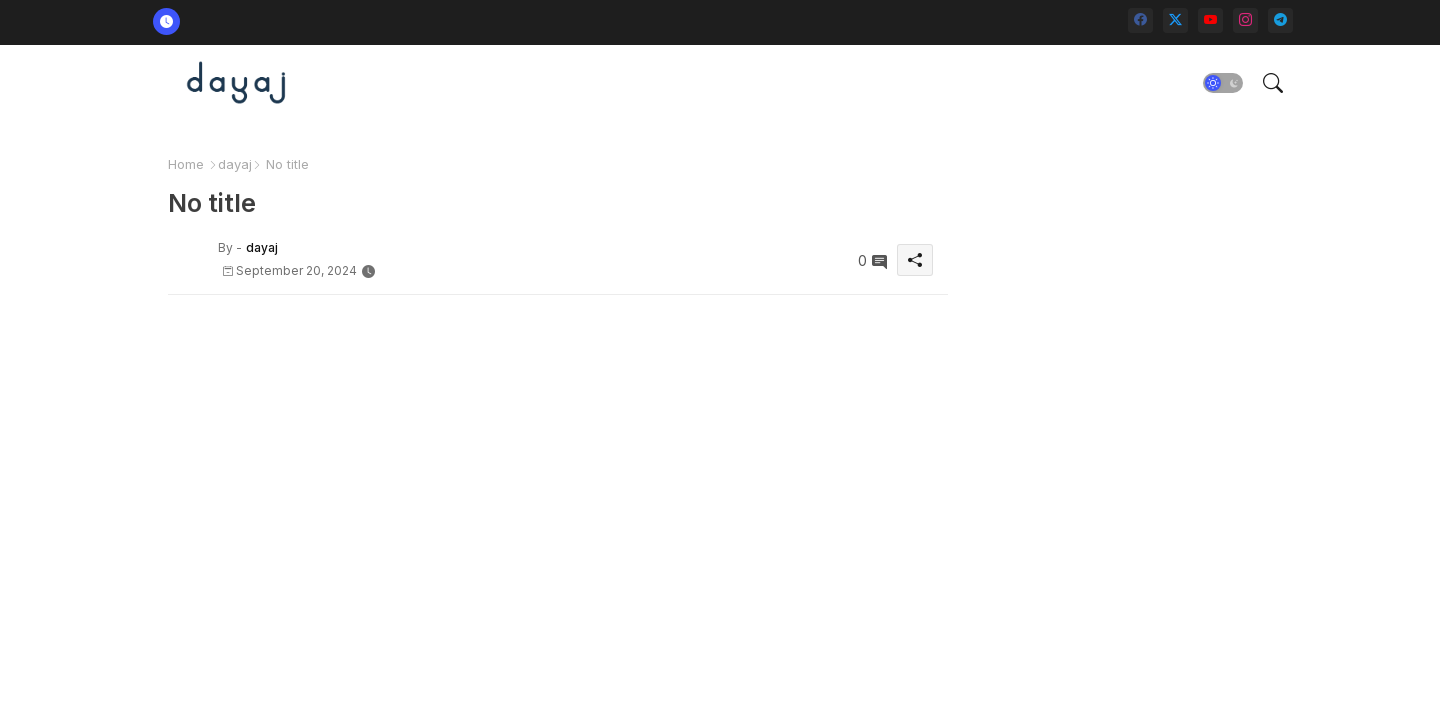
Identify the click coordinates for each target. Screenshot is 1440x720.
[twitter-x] (1175, 20)
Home (186, 164)
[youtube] (1210, 20)
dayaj (235, 164)
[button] (1223, 83)
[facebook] (1140, 20)
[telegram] (1280, 20)
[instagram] (1245, 20)
